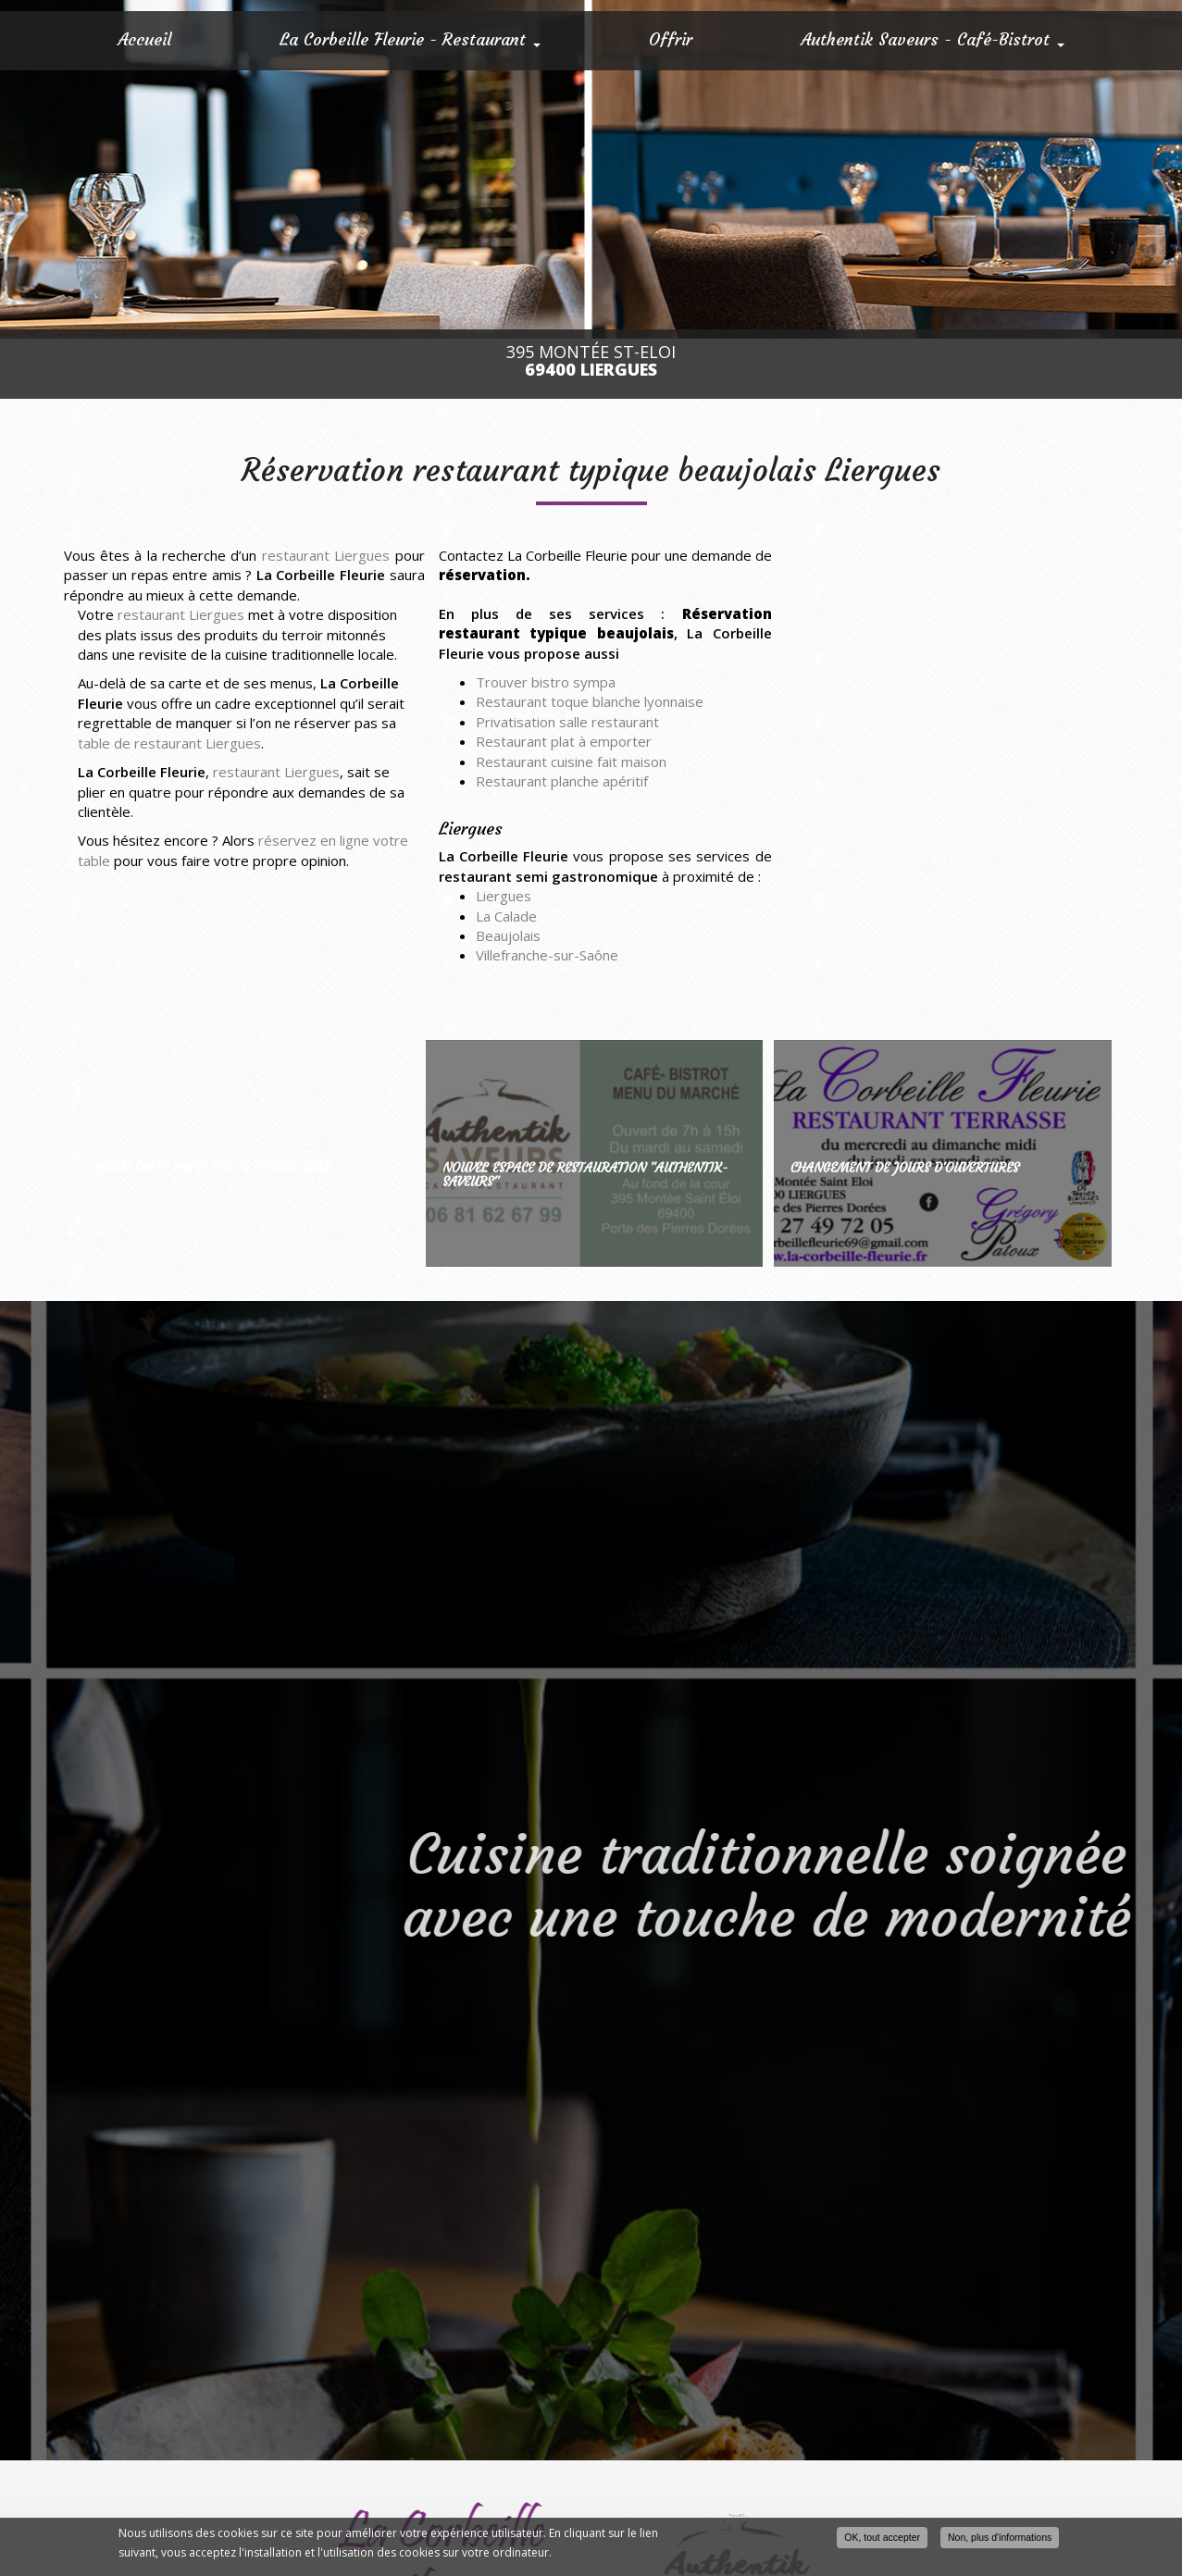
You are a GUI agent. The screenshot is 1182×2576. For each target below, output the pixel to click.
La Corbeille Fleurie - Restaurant (410, 39)
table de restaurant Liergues (169, 743)
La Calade (506, 916)
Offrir (670, 39)
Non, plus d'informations (999, 2537)
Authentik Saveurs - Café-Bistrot (932, 39)
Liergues (503, 895)
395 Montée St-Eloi (591, 360)
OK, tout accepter (882, 2537)
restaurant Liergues (326, 555)
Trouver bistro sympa (546, 682)
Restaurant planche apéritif (562, 781)
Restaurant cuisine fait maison (571, 761)
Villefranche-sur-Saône (547, 955)
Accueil (144, 39)
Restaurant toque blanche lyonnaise (589, 701)
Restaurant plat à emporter (564, 741)
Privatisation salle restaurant (567, 721)
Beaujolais (508, 935)
